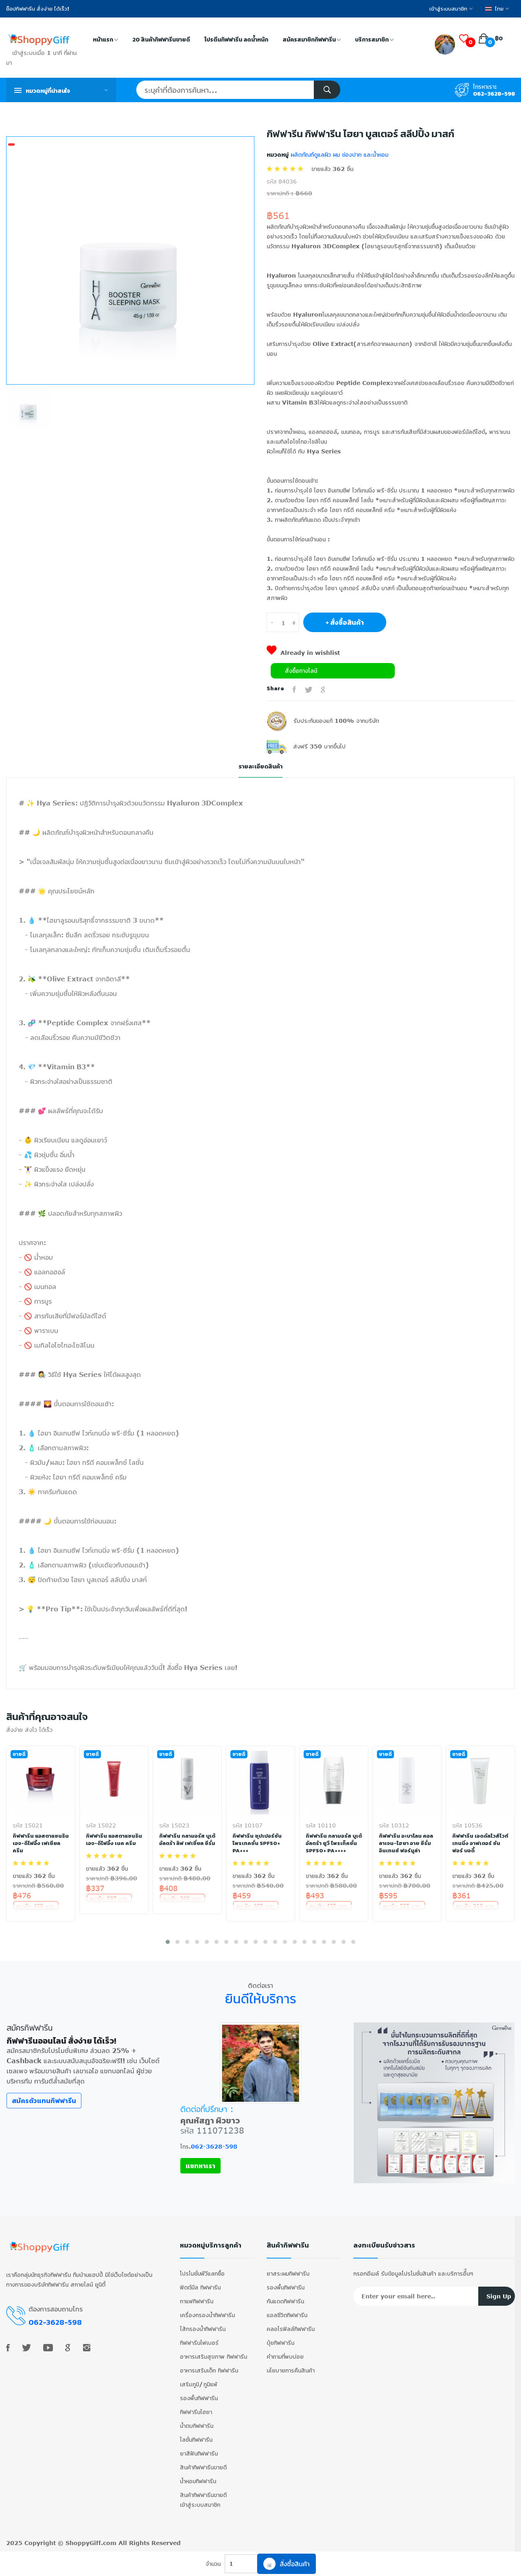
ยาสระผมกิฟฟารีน (288, 2277)
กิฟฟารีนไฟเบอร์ (199, 2346)
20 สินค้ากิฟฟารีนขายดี (161, 39)
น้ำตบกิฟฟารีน (196, 2429)
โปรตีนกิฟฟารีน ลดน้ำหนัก (236, 39)
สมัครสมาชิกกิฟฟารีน (311, 40)
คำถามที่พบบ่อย (285, 2360)
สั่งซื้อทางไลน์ (301, 670)
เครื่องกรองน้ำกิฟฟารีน (207, 2318)
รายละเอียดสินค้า (260, 767)
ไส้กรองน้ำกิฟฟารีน (202, 2332)
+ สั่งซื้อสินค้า (345, 622)
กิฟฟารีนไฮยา (196, 2415)
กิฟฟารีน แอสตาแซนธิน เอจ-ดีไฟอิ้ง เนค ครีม (110, 1843)
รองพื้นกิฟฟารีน (199, 2401)
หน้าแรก (105, 40)
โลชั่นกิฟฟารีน (196, 2443)
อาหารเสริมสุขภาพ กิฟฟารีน (213, 2360)
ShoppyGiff (83, 2546)
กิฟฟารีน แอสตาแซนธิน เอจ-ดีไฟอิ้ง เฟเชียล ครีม (41, 1843)
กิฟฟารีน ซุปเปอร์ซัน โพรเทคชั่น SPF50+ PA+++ (257, 1843)
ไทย (497, 8)
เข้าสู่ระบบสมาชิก (451, 8)
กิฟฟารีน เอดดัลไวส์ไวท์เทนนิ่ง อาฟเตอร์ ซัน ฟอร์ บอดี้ (477, 1843)
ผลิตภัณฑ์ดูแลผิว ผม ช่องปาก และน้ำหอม (338, 154)
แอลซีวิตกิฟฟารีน (287, 2318)
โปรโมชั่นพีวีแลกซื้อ (202, 2277)
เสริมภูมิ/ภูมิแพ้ (198, 2387)
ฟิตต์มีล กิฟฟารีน (200, 2290)
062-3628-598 (494, 94)
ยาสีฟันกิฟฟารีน (199, 2456)
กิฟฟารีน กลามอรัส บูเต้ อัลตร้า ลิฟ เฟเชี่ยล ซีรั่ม (186, 1843)
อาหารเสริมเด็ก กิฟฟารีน (209, 2373)
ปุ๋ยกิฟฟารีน (280, 2346)
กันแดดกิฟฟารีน (285, 2304)
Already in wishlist (303, 652)
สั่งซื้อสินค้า (286, 2564)
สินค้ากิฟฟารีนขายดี (203, 2470)
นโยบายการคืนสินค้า (291, 2373)
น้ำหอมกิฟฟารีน (198, 2484)
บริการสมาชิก (374, 40)
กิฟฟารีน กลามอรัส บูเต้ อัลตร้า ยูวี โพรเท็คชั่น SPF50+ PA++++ (334, 1843)
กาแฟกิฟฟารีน (196, 2304)
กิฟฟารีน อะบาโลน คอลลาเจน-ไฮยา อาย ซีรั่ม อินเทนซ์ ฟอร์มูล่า (407, 1843)
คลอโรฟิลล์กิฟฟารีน (291, 2332)
